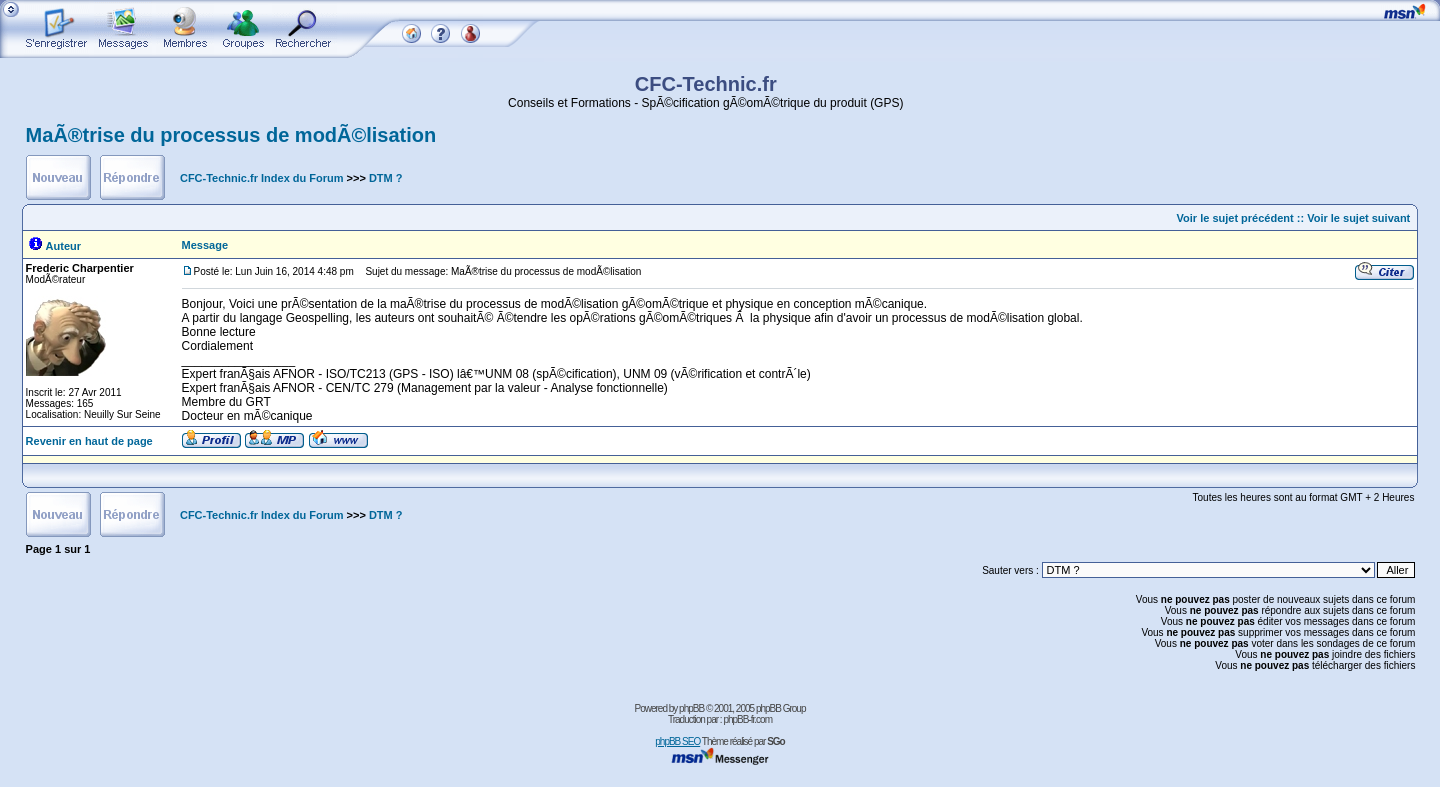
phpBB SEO (677, 741)
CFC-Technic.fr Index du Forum (262, 178)
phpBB (691, 708)
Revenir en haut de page (89, 441)
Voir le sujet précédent (1235, 218)
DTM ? (386, 178)
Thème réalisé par (743, 741)
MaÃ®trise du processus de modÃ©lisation (231, 135)
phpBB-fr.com (747, 719)
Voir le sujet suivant (1358, 218)
